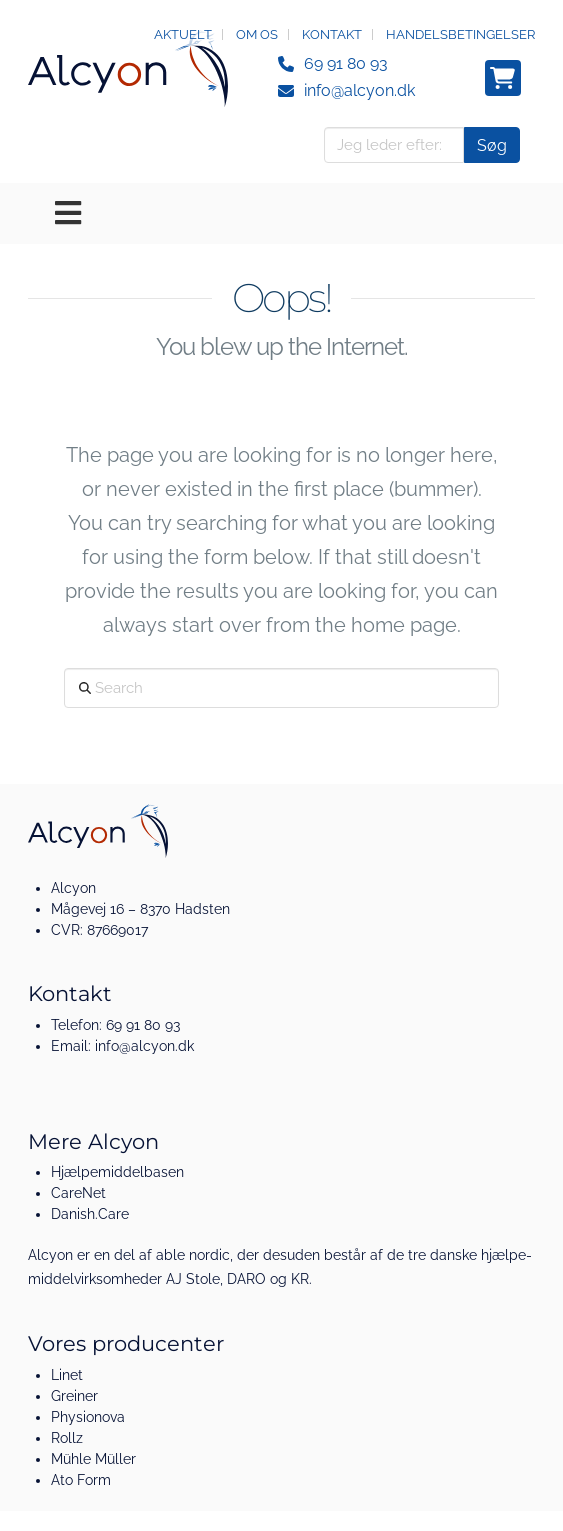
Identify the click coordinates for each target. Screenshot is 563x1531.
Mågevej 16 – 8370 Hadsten (140, 909)
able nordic (193, 1255)
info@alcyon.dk (359, 90)
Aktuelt (183, 34)
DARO (246, 1279)
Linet (67, 1375)
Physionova (88, 1417)
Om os (257, 34)
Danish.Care (90, 1214)
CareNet (78, 1193)
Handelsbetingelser (460, 34)
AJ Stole (193, 1279)
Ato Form (81, 1480)
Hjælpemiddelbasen (117, 1172)
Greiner (74, 1396)
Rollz (67, 1438)
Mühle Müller (93, 1459)
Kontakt (332, 34)
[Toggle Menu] (281, 213)
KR (300, 1279)
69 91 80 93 (346, 63)
